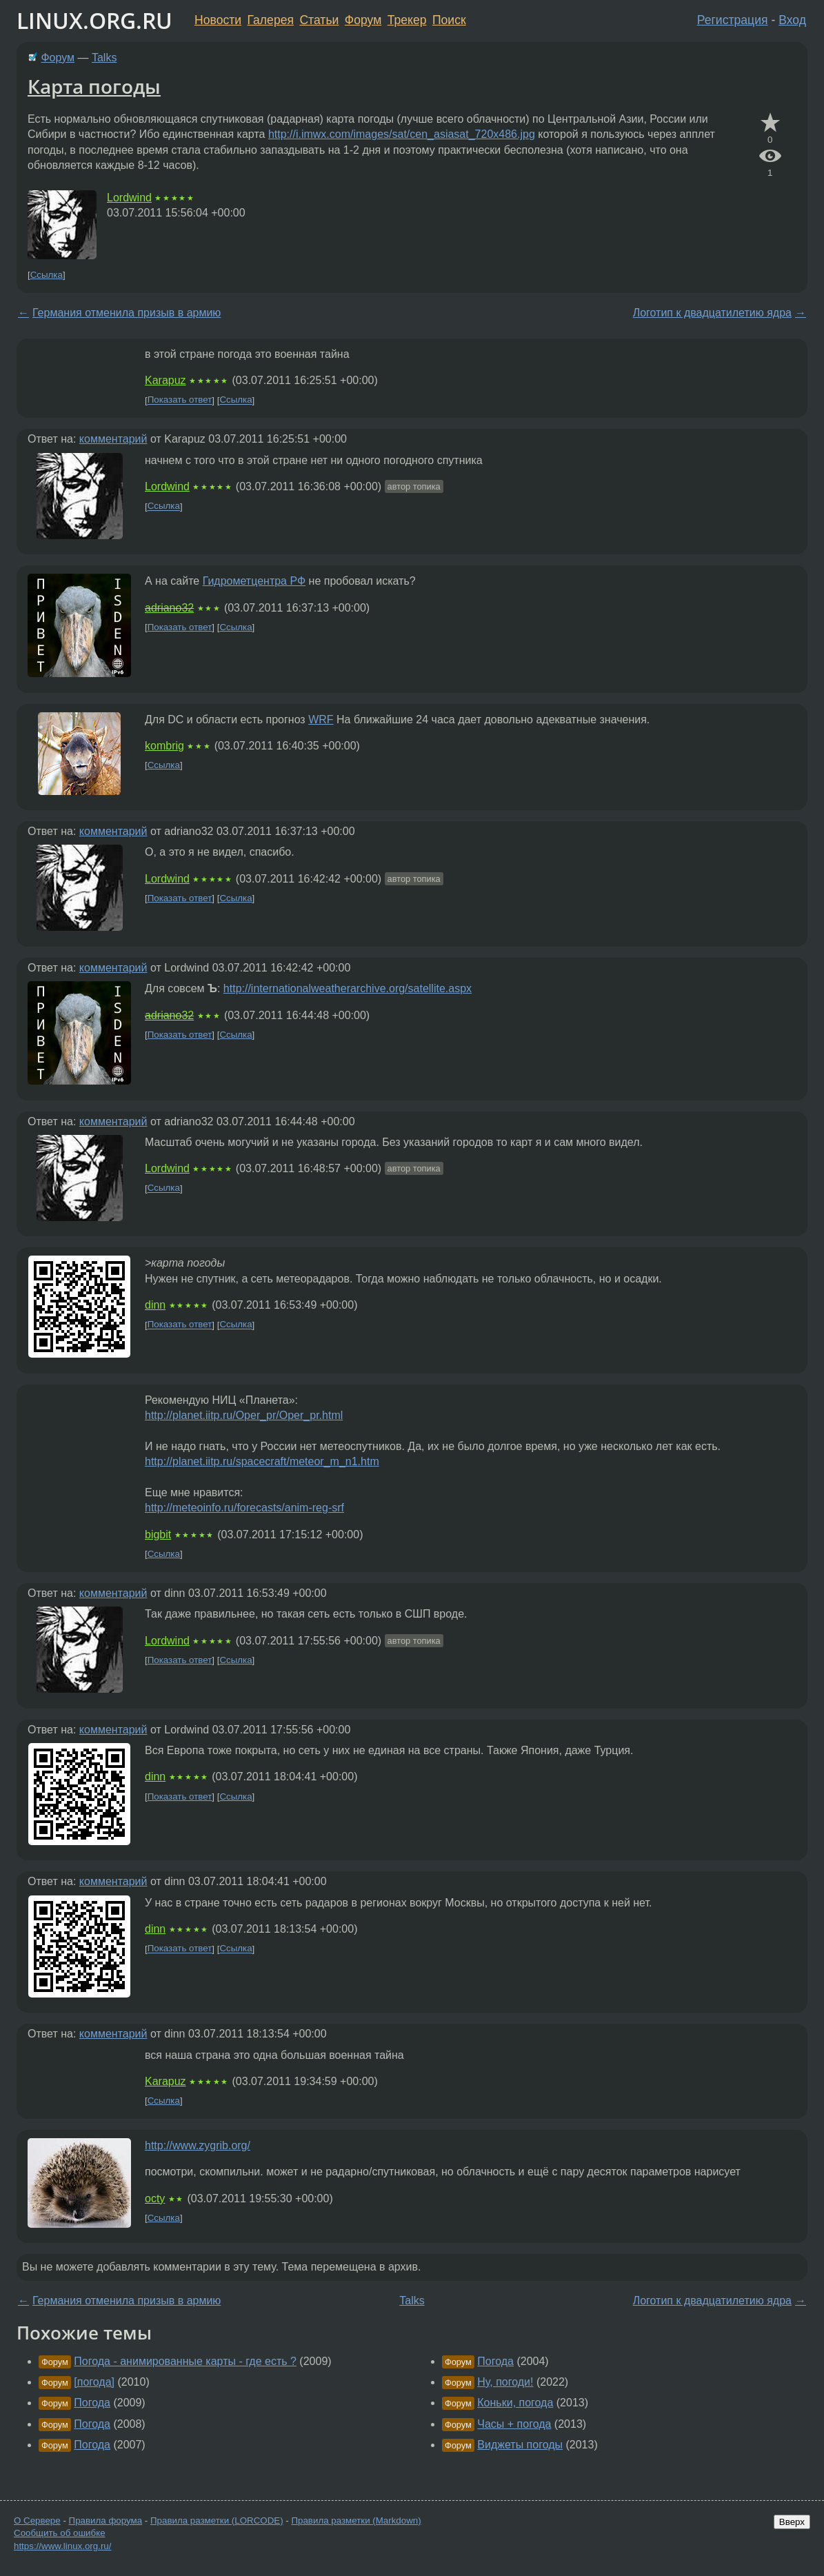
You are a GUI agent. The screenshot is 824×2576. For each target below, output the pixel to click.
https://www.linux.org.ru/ (62, 2546)
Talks (104, 57)
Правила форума (106, 2520)
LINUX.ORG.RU (94, 20)
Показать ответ (180, 400)
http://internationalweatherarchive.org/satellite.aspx (347, 988)
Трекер (407, 20)
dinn (155, 1305)
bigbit (158, 1534)
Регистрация (732, 20)
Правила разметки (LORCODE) (216, 2520)
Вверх (792, 2522)
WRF (320, 719)
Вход (792, 20)
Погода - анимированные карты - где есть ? (185, 2361)
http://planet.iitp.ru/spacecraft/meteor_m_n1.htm (262, 1461)
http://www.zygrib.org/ (197, 2145)
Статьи (319, 20)
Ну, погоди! (505, 2382)
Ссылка (46, 275)
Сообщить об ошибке (59, 2533)
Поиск (449, 20)
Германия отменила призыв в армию (126, 313)
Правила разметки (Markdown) (356, 2520)
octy (155, 2198)
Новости (217, 20)
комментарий (113, 439)
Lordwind (129, 197)
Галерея (271, 20)
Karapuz (165, 380)
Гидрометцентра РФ (254, 581)
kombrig (164, 746)
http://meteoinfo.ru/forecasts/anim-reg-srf (244, 1507)
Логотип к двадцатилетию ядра (712, 313)
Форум (363, 20)
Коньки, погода (515, 2402)
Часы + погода (514, 2424)
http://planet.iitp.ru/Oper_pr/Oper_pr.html (244, 1415)
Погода (92, 2402)
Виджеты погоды (520, 2445)
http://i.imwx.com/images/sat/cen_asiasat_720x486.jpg (401, 134)
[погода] (94, 2382)
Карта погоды (94, 86)
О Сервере (37, 2520)
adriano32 (169, 608)
